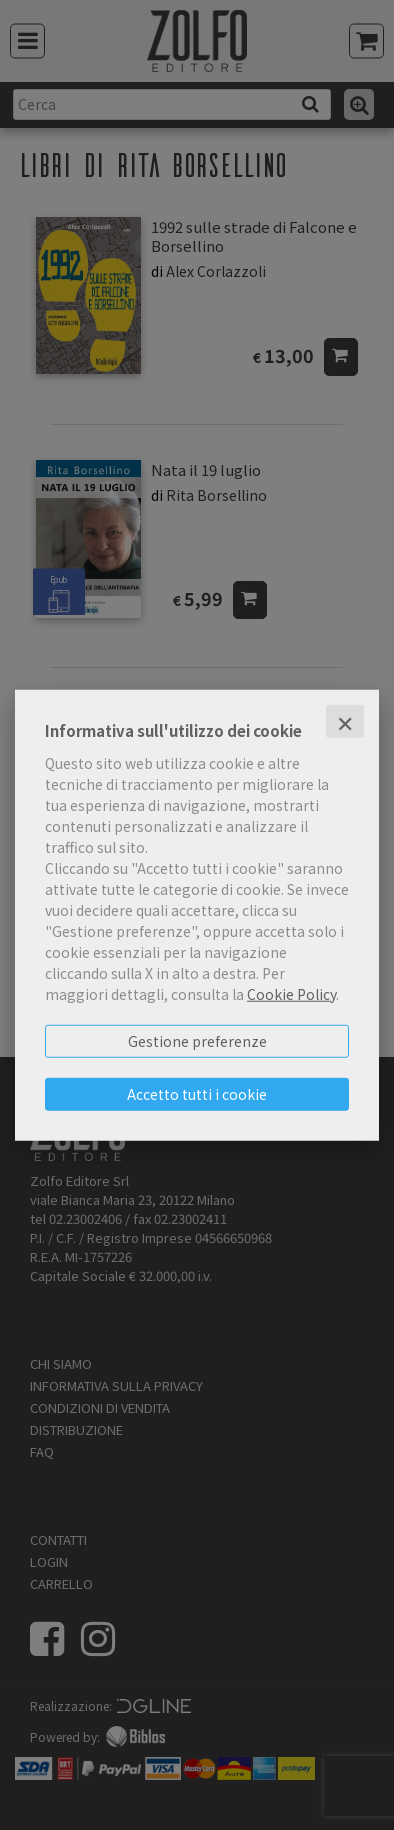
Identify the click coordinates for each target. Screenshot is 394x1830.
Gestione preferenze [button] (197, 1040)
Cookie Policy (291, 993)
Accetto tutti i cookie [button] (197, 1093)
